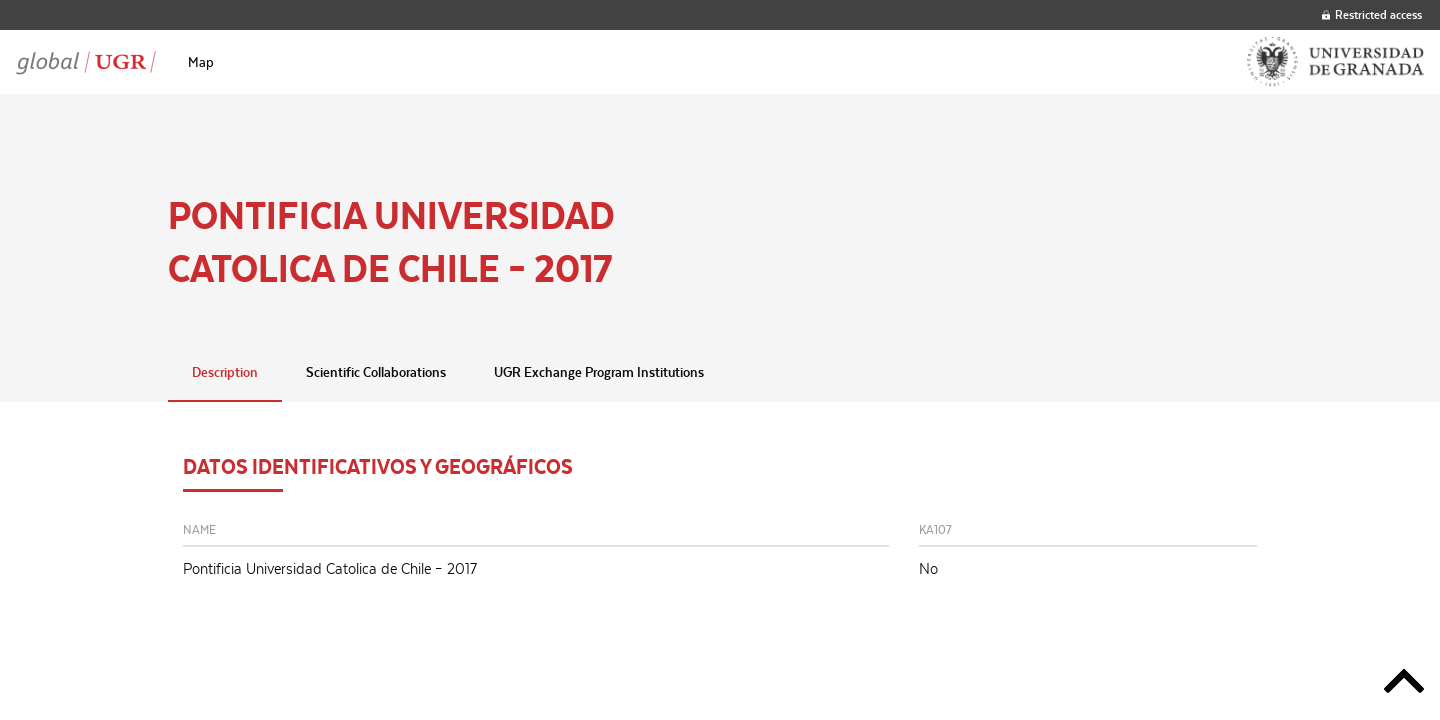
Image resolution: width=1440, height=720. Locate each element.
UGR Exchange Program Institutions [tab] (599, 372)
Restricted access (1372, 14)
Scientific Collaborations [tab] (376, 372)
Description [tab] (225, 372)
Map (201, 62)
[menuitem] (201, 62)
